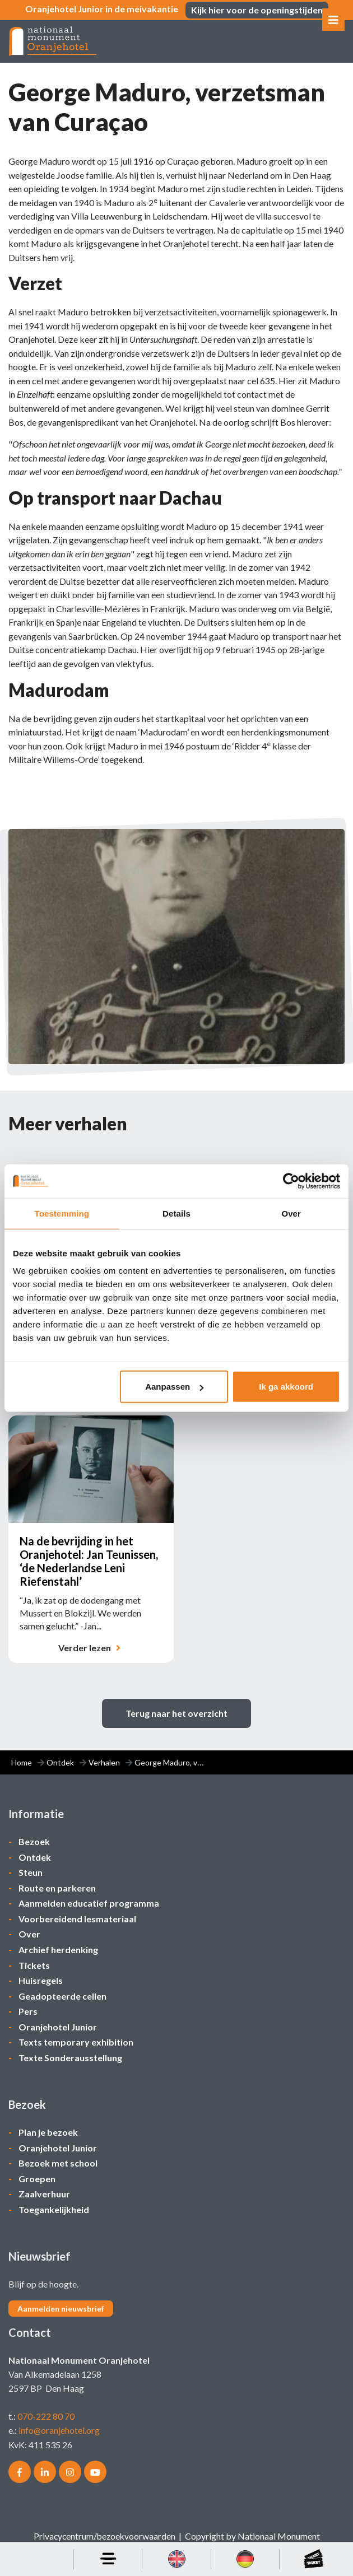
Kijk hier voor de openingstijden (257, 9)
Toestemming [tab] (62, 1213)
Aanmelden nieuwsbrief (60, 2314)
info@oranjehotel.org (59, 2436)
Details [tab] (176, 1213)
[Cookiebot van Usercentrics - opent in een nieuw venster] (291, 1180)
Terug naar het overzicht (176, 1725)
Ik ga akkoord (286, 1386)
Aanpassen (174, 1386)
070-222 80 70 (46, 2422)
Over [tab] (291, 1213)
